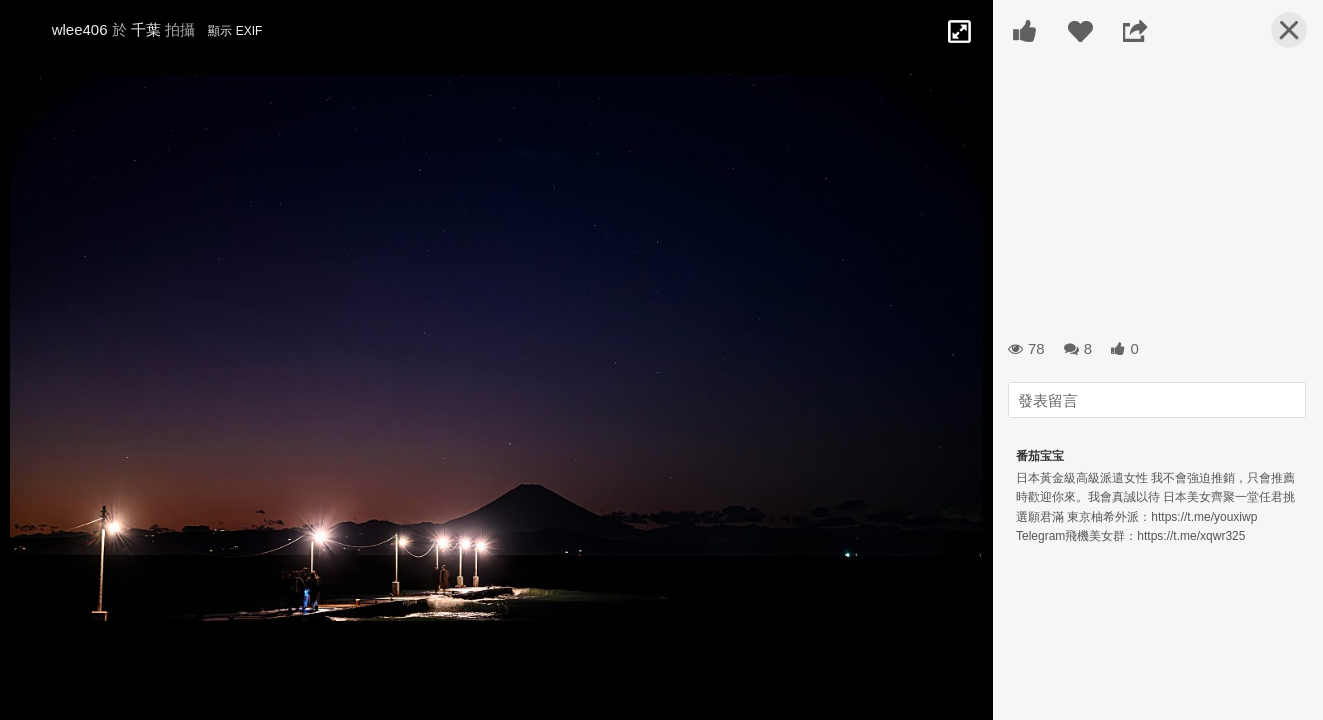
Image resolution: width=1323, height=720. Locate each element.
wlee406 (80, 29)
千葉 (146, 29)
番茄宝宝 (1040, 456)
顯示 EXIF (235, 31)
